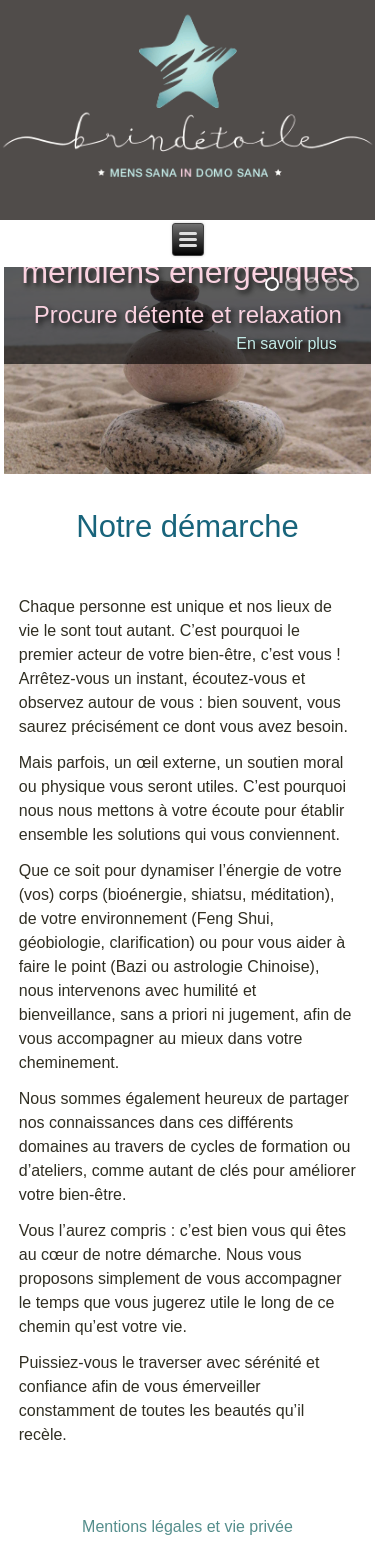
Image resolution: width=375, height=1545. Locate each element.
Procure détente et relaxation (188, 314)
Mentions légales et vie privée (187, 1526)
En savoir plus (286, 343)
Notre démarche (187, 526)
